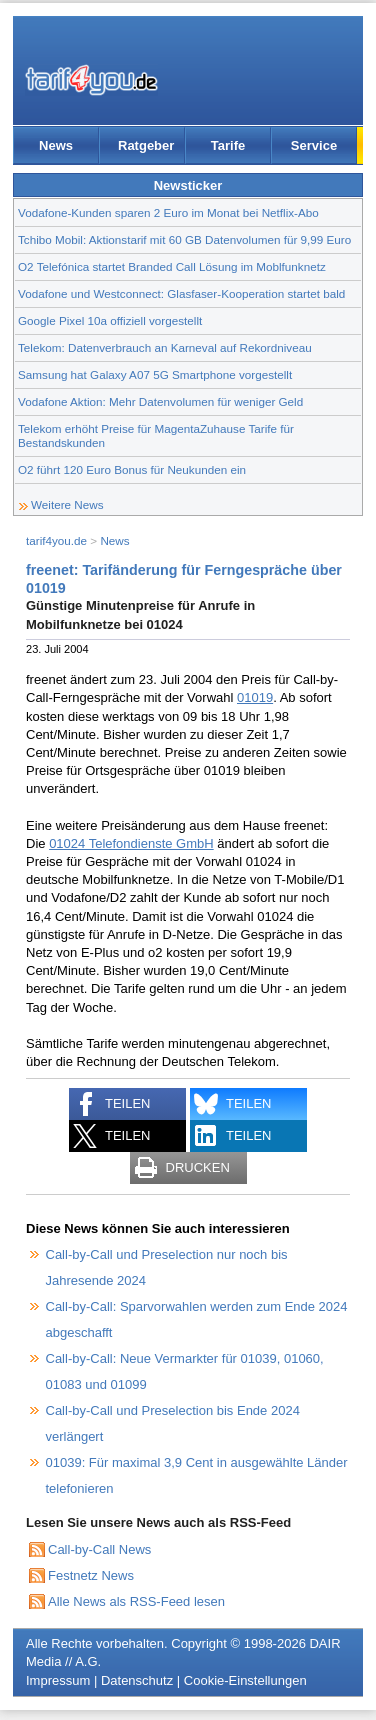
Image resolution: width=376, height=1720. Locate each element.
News (56, 145)
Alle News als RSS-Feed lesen (136, 1601)
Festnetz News (91, 1575)
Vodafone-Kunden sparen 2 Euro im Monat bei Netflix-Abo (168, 212)
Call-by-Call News (99, 1549)
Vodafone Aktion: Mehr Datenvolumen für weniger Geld (160, 401)
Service (314, 145)
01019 (255, 697)
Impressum (58, 1680)
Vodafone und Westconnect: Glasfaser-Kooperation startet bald (181, 293)
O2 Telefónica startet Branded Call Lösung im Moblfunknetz (172, 266)
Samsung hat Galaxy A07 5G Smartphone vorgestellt (155, 374)
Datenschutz (137, 1680)
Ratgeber (146, 145)
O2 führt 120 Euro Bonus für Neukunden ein (132, 469)
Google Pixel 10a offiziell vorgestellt (110, 320)
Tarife (228, 145)
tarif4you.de (56, 540)
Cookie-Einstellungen (245, 1680)
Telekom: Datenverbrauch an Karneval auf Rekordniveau (165, 347)
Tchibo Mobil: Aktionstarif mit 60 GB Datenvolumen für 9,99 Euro (184, 239)
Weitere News (67, 504)
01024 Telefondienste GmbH (131, 843)
